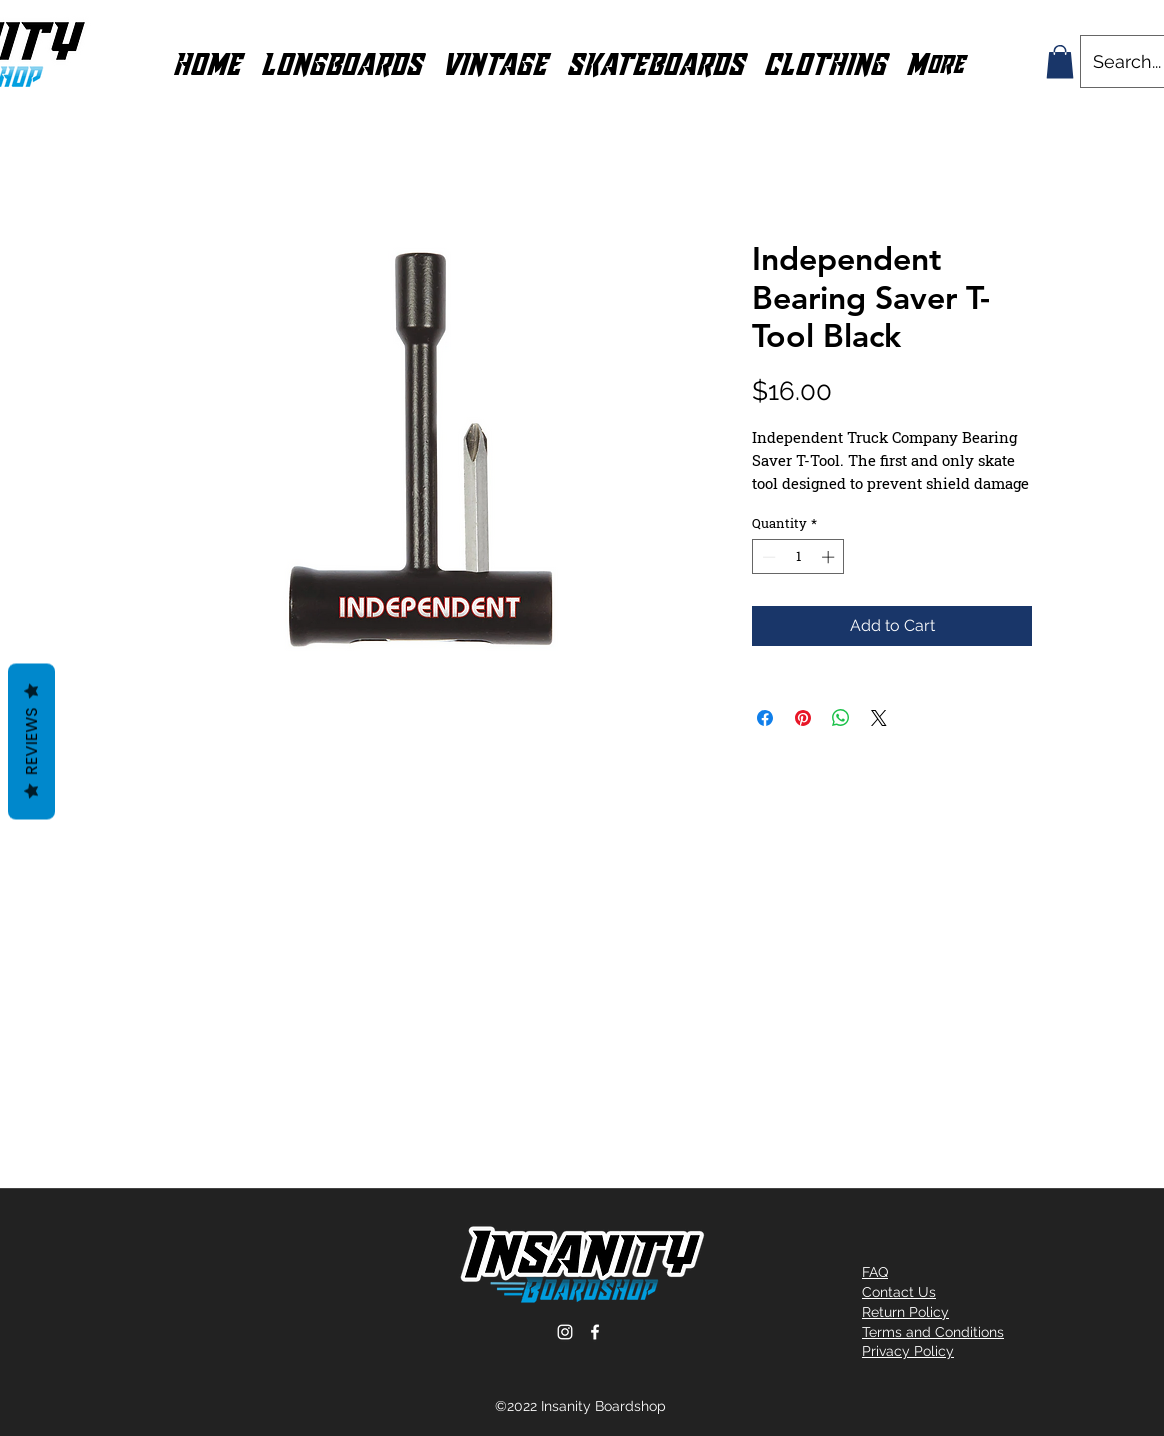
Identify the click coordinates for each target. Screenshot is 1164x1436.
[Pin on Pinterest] (803, 718)
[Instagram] (565, 1332)
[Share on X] (879, 718)
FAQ (875, 1272)
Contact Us (899, 1292)
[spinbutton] (798, 557)
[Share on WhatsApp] (841, 718)
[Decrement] (767, 557)
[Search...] (1128, 61)
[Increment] (830, 557)
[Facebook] (595, 1332)
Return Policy (905, 1312)
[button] (341, 62)
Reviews (31, 742)
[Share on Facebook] (765, 718)
